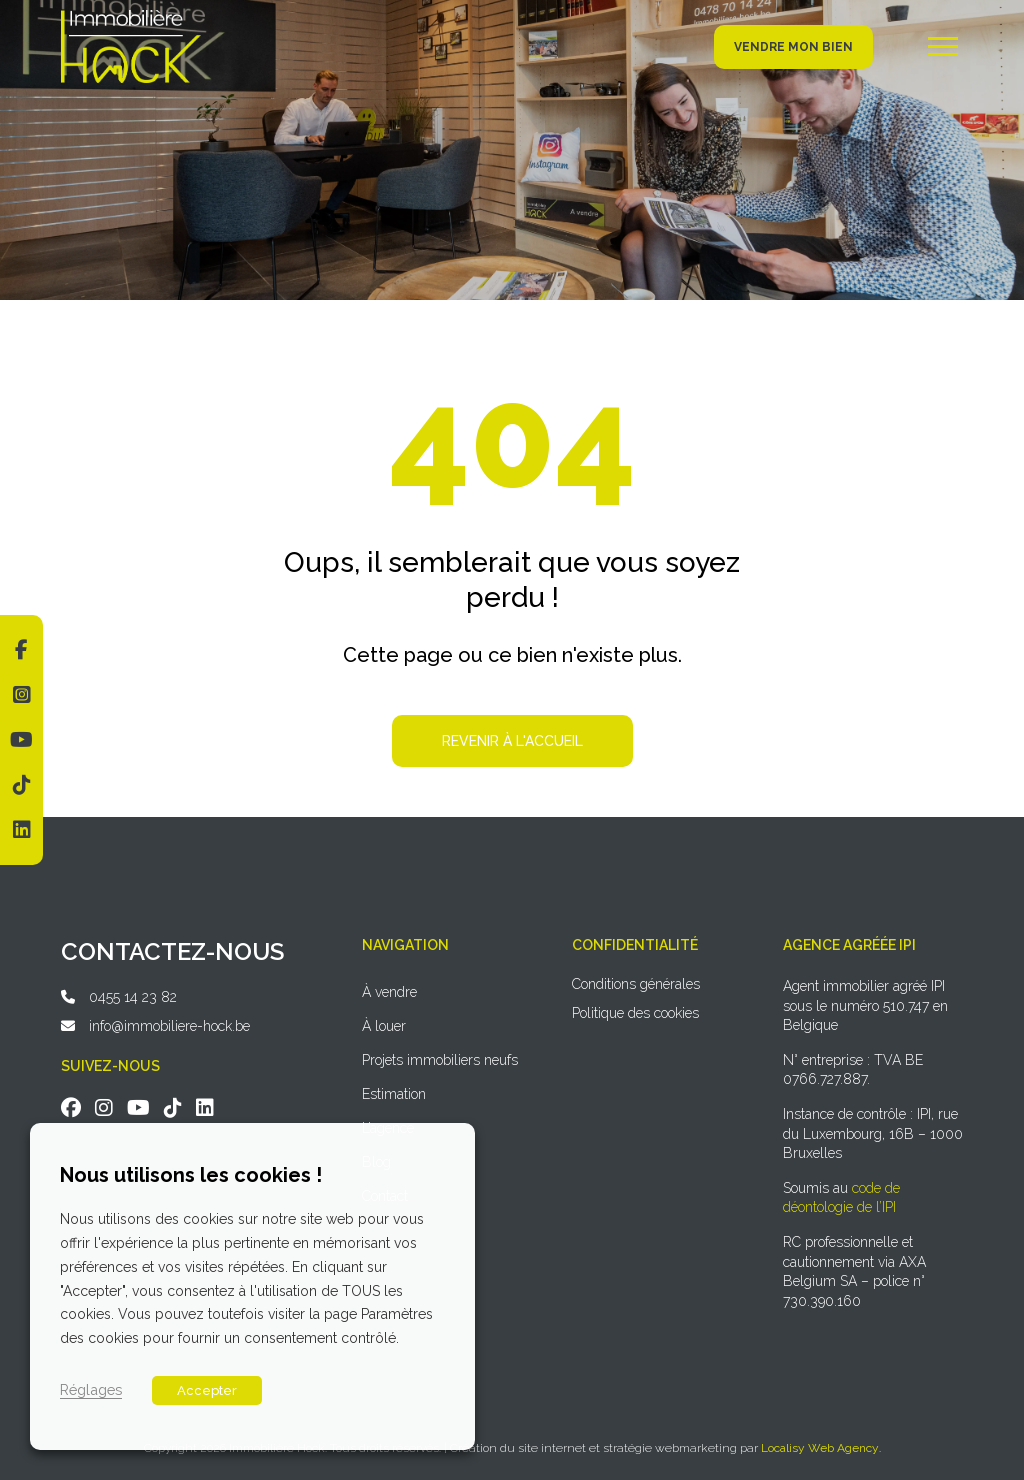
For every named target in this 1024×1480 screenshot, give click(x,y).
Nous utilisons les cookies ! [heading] (191, 1175)
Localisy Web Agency (820, 1448)
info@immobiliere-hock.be (169, 1026)
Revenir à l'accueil (512, 741)
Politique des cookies (635, 1013)
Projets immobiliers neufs (440, 1060)
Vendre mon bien (793, 47)
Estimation (394, 1094)
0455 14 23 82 (133, 997)
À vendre (389, 992)
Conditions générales (636, 984)
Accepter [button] (207, 1390)
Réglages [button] (91, 1389)
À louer (384, 1026)
